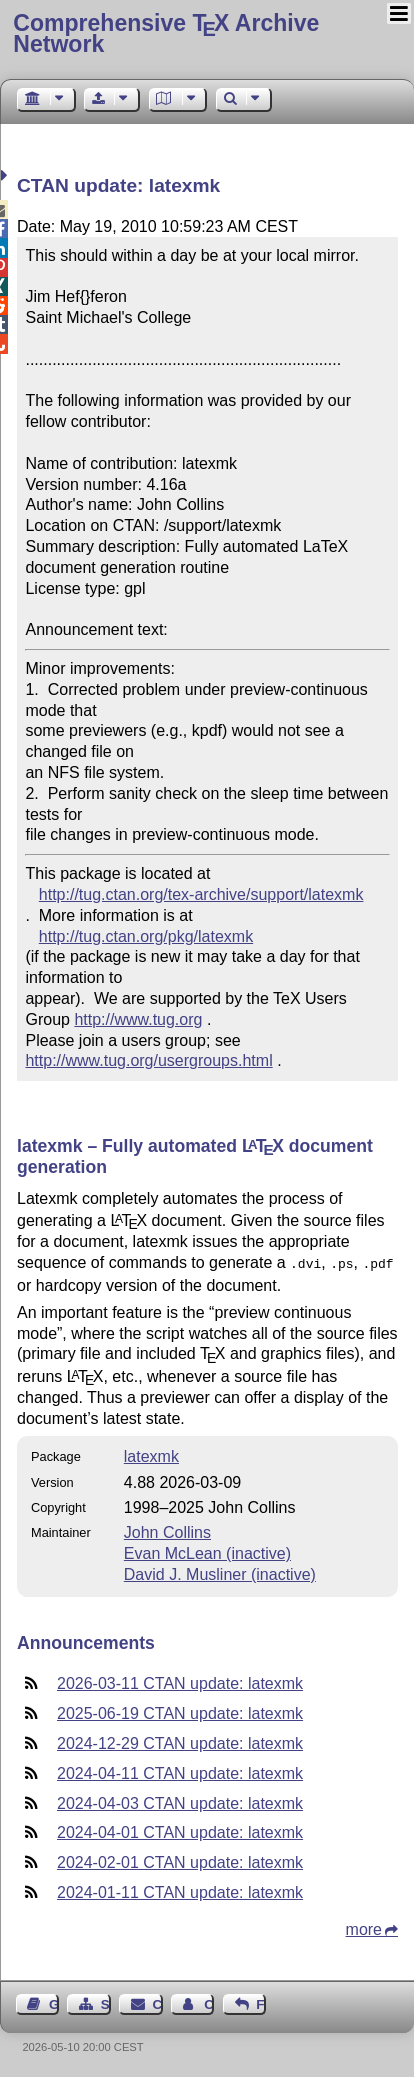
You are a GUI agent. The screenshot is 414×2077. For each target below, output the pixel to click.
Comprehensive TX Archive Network (166, 33)
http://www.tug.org (138, 1019)
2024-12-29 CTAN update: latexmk (180, 1741)
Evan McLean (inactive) (207, 1551)
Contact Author (209, 2002)
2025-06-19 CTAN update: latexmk (180, 1711)
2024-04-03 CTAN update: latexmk (180, 1801)
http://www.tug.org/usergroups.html (148, 1060)
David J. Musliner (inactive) (220, 1572)
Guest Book (54, 2002)
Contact (158, 2002)
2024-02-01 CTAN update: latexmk (180, 1860)
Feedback (261, 2002)
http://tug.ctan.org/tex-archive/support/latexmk (201, 894)
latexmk (151, 1454)
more (364, 1927)
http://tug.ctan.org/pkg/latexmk (146, 936)
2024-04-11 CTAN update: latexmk (180, 1771)
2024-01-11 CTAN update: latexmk (180, 1890)
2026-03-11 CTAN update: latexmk (180, 1681)
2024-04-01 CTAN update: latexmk (180, 1830)
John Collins (167, 1530)
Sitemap (106, 2002)
